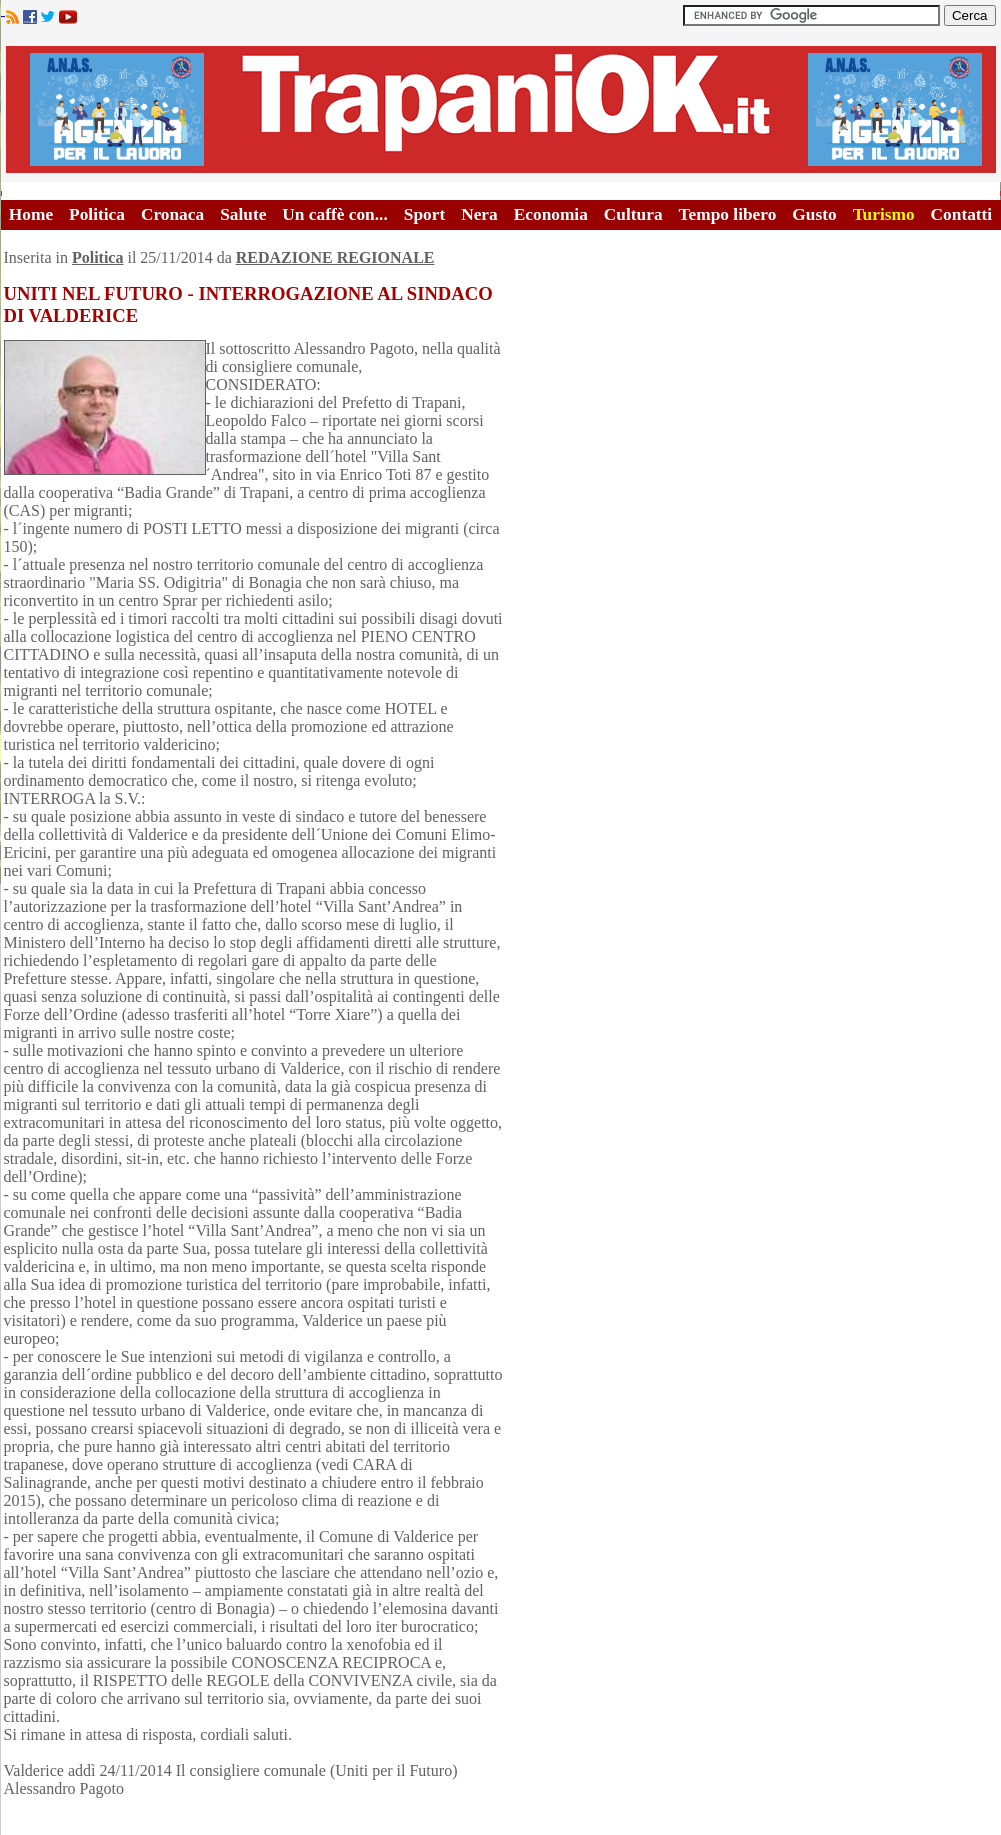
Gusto (814, 214)
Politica (97, 214)
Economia (551, 214)
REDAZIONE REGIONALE (335, 257)
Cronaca (172, 214)
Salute (243, 214)
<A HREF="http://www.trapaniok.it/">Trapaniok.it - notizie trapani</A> (501, 109)
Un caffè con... (334, 214)
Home (31, 214)
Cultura (633, 214)
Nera (479, 214)
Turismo (884, 214)
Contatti (962, 214)
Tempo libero (728, 214)
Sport (424, 214)
